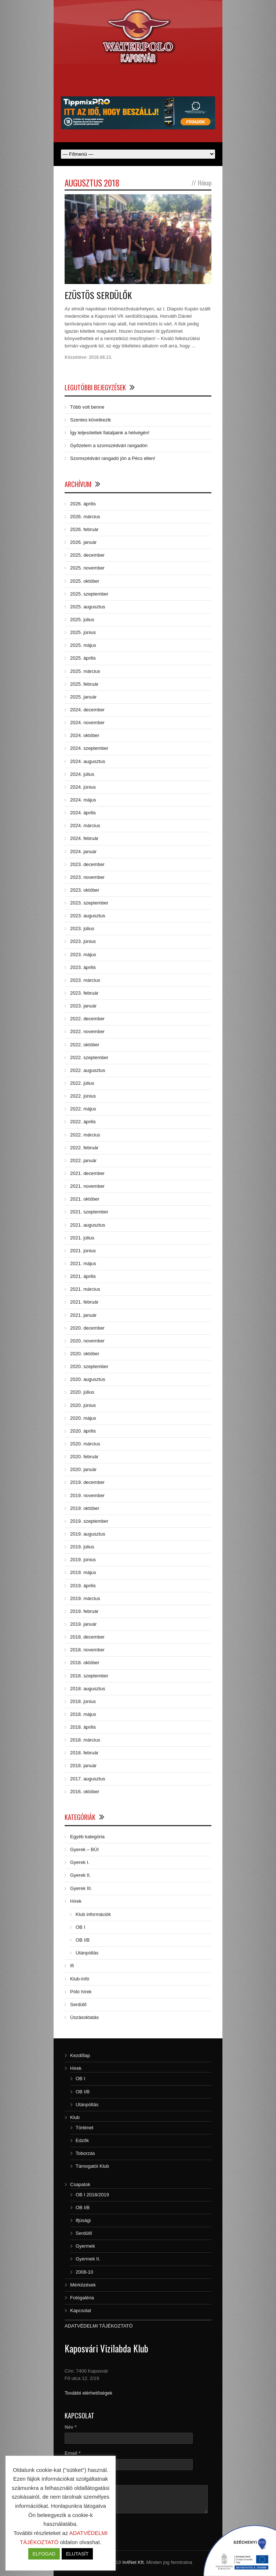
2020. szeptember (89, 1366)
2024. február (84, 838)
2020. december (87, 1328)
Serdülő (78, 2004)
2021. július (82, 1238)
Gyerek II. (80, 1875)
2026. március (85, 516)
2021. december (87, 1173)
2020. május (83, 1418)
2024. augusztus (87, 761)
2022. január (83, 1160)
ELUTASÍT (77, 2554)
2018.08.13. (100, 357)
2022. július (82, 1083)
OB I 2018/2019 (92, 2194)
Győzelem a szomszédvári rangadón (109, 445)
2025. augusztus (87, 606)
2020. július (82, 1392)
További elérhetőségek (88, 2393)
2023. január (83, 1006)
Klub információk (93, 1914)
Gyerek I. (80, 1862)
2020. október (84, 1353)
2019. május (83, 1572)
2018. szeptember (89, 1675)
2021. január (83, 1315)
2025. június (83, 632)
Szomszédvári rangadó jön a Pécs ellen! (112, 458)
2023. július (82, 928)
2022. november (87, 1031)
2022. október (84, 1044)
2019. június (83, 1559)
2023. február (84, 993)
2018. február (84, 1752)
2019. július (82, 1546)
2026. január (83, 542)
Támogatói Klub (92, 2166)
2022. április (83, 1121)
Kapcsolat (80, 2310)
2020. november (87, 1341)
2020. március (85, 1444)
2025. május (83, 645)
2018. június (83, 1701)
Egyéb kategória (87, 1836)
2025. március (85, 671)
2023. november (87, 877)
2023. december (87, 864)
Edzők (82, 2140)
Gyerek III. (81, 1888)
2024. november (87, 722)
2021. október (84, 1199)
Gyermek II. (88, 2259)
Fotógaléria (82, 2297)
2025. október (84, 581)
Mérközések (83, 2285)
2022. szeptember (89, 1057)
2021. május (83, 1263)
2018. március (85, 1740)
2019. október (84, 1508)
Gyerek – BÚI (84, 1849)
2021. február (84, 1302)
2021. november (87, 1186)
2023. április (83, 967)
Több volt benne (87, 407)
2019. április (83, 1585)
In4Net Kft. (133, 2562)
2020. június (83, 1405)
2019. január (83, 1624)
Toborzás (85, 2153)
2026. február (84, 529)
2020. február (84, 1456)
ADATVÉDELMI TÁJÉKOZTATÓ (98, 2326)
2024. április (83, 812)
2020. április (83, 1431)
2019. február (84, 1611)
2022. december (87, 1018)
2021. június (83, 1250)
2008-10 (84, 2272)
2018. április (83, 1727)
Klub (75, 2117)
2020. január (83, 1469)
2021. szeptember (89, 1212)
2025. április (83, 658)
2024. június (83, 787)
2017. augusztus (87, 1778)
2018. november (87, 1649)
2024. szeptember (89, 748)
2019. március (85, 1598)
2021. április (83, 1276)
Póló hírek (81, 1991)
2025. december (87, 555)
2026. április (83, 503)
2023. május (83, 954)
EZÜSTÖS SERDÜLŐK (98, 295)
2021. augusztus (87, 1225)
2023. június (83, 941)
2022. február (84, 1147)
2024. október (84, 735)
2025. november (87, 568)
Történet (84, 2127)
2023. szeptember (89, 903)
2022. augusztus (87, 1070)
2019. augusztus (87, 1534)
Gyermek (85, 2246)
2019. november (87, 1495)
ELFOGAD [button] (44, 2554)
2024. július (82, 774)
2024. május (83, 800)
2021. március (85, 1289)
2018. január (83, 1765)
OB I (80, 1927)
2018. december (87, 1637)
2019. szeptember (89, 1521)
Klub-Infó (79, 1979)
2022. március (85, 1135)
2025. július (82, 619)
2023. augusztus (87, 915)
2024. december (87, 709)
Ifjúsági (83, 2220)
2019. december (87, 1482)
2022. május (83, 1109)
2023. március (85, 980)
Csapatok (80, 2184)
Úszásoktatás (84, 2017)
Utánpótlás (87, 1953)
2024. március (85, 825)
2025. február (84, 684)
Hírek (75, 1901)
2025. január (83, 697)
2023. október (84, 890)
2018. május (83, 1714)
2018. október (84, 1662)
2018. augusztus (87, 1688)
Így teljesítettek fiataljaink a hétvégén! (109, 432)
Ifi (72, 1965)
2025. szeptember (89, 594)
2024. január (83, 851)
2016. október (84, 1791)
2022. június (83, 1096)
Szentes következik (90, 420)
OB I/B (83, 1940)
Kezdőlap (80, 2055)
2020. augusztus (87, 1379)
